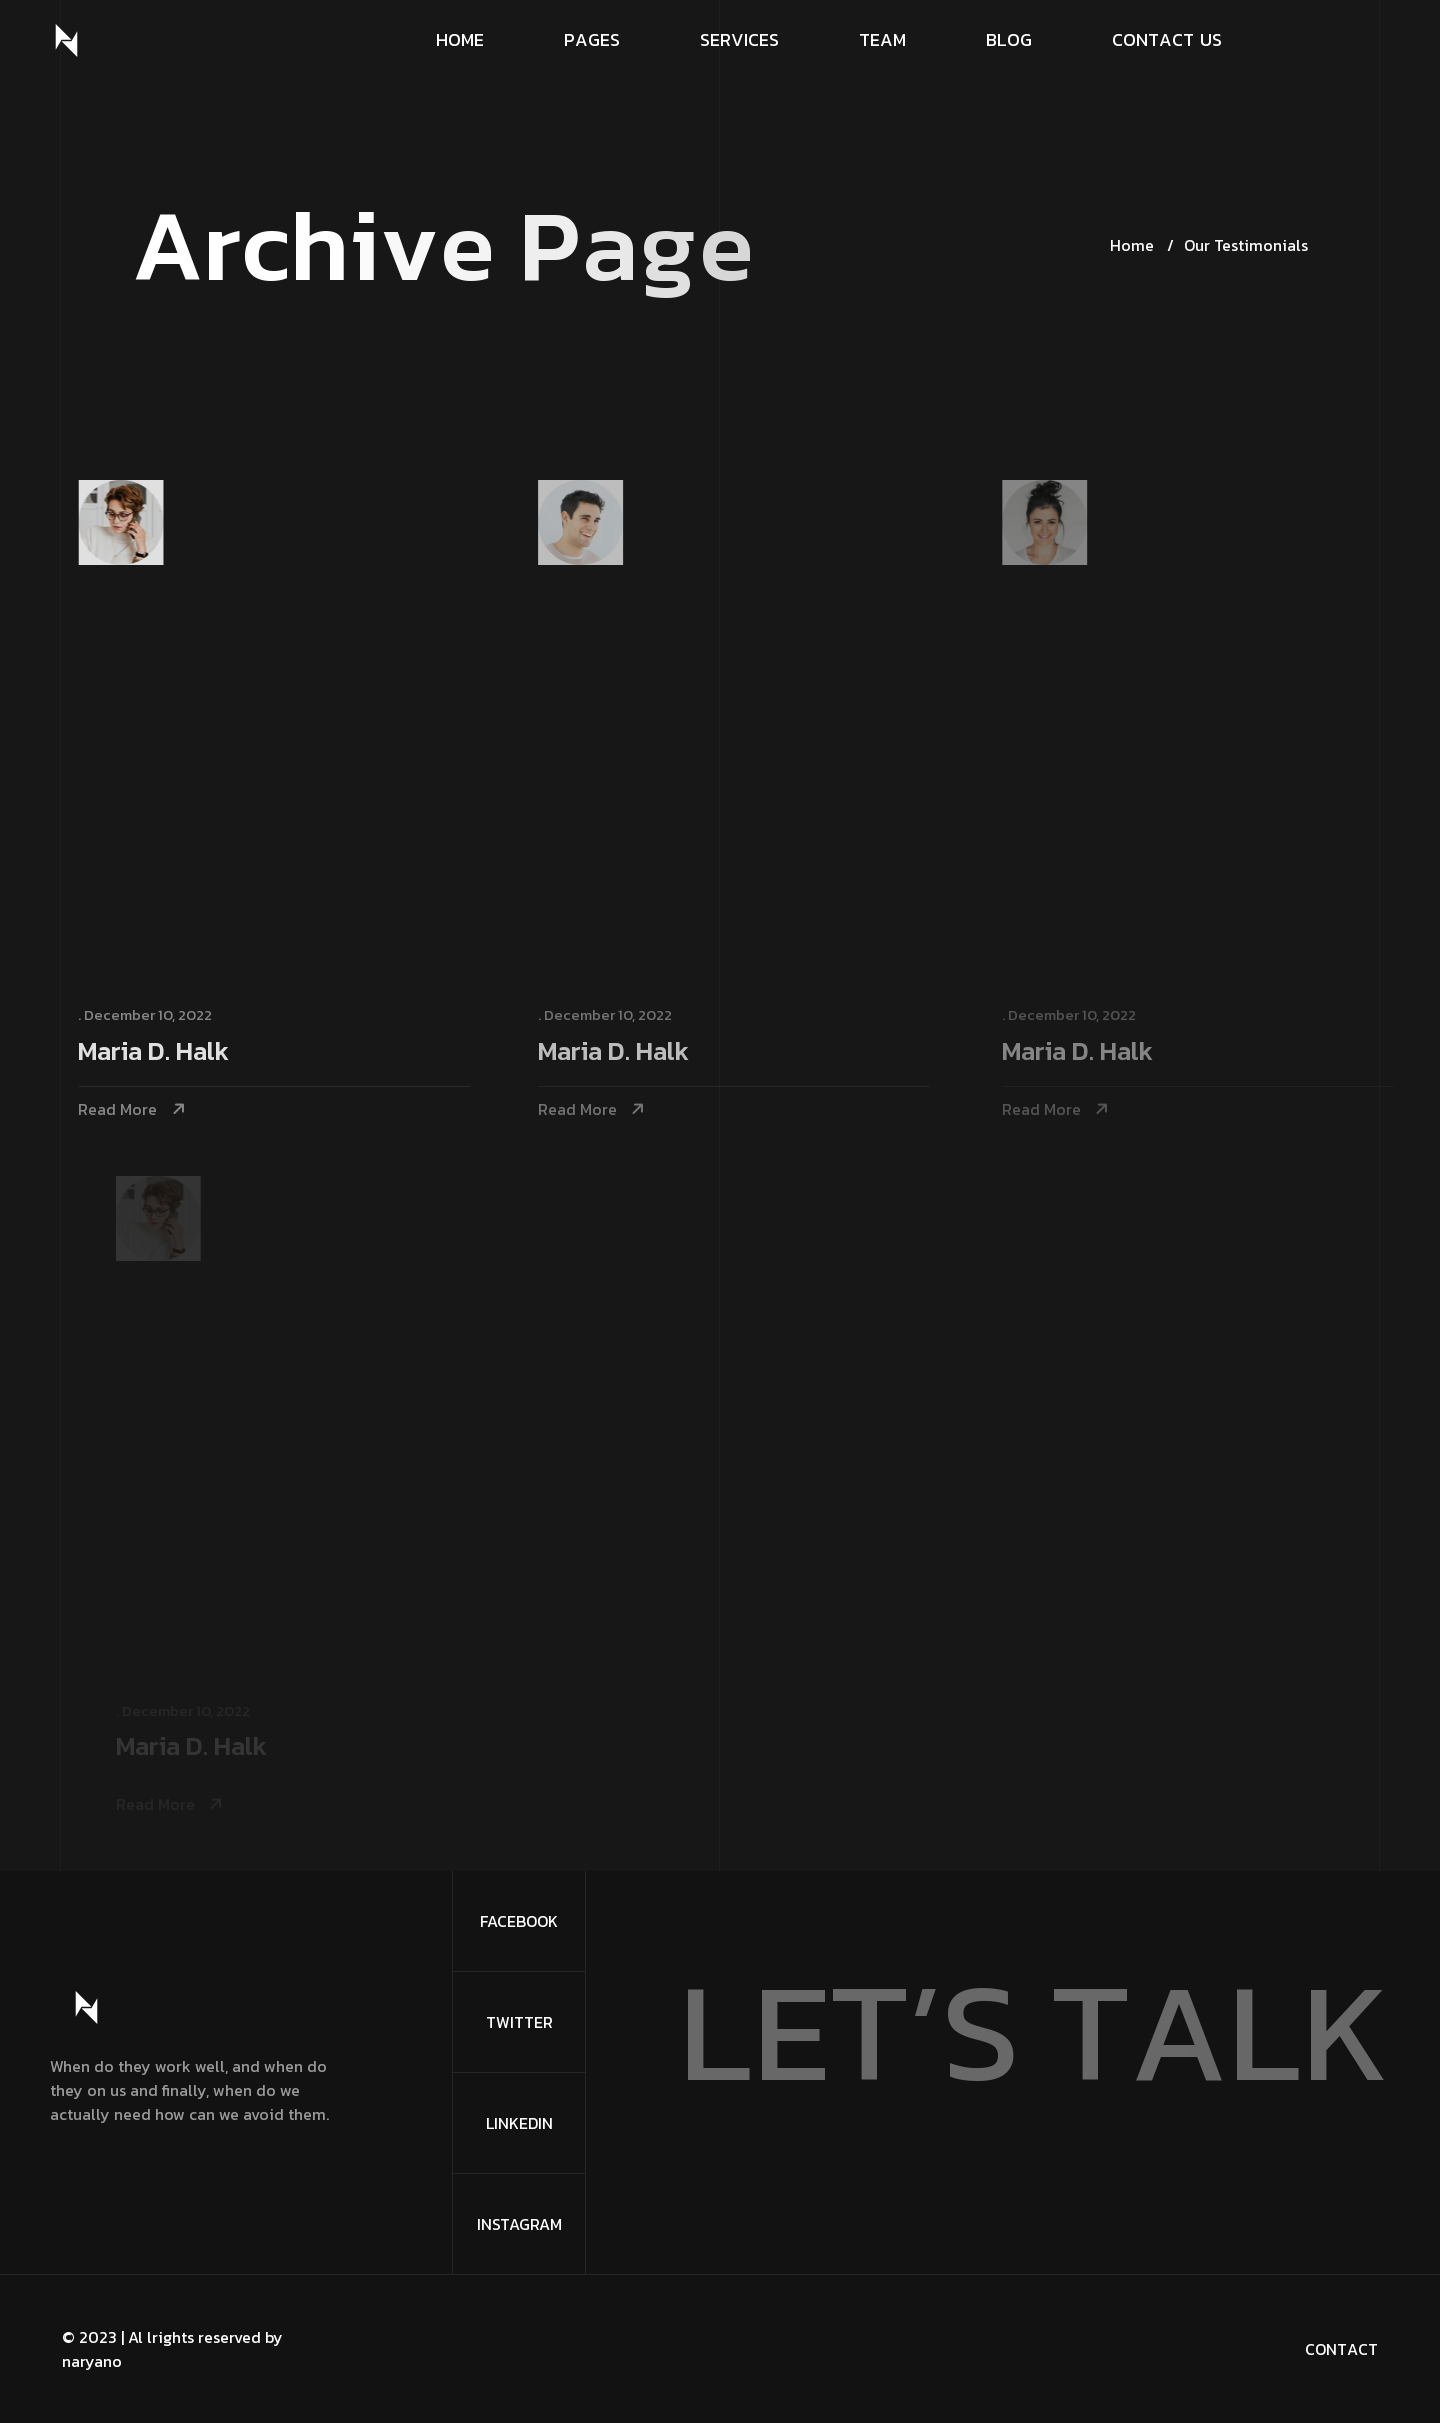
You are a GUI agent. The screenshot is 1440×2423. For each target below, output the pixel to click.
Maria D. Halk (157, 1052)
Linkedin (519, 2123)
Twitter (519, 2022)
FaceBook (519, 1921)
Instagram (519, 2224)
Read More (121, 1109)
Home (1132, 245)
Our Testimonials (1246, 245)
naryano (92, 2361)
